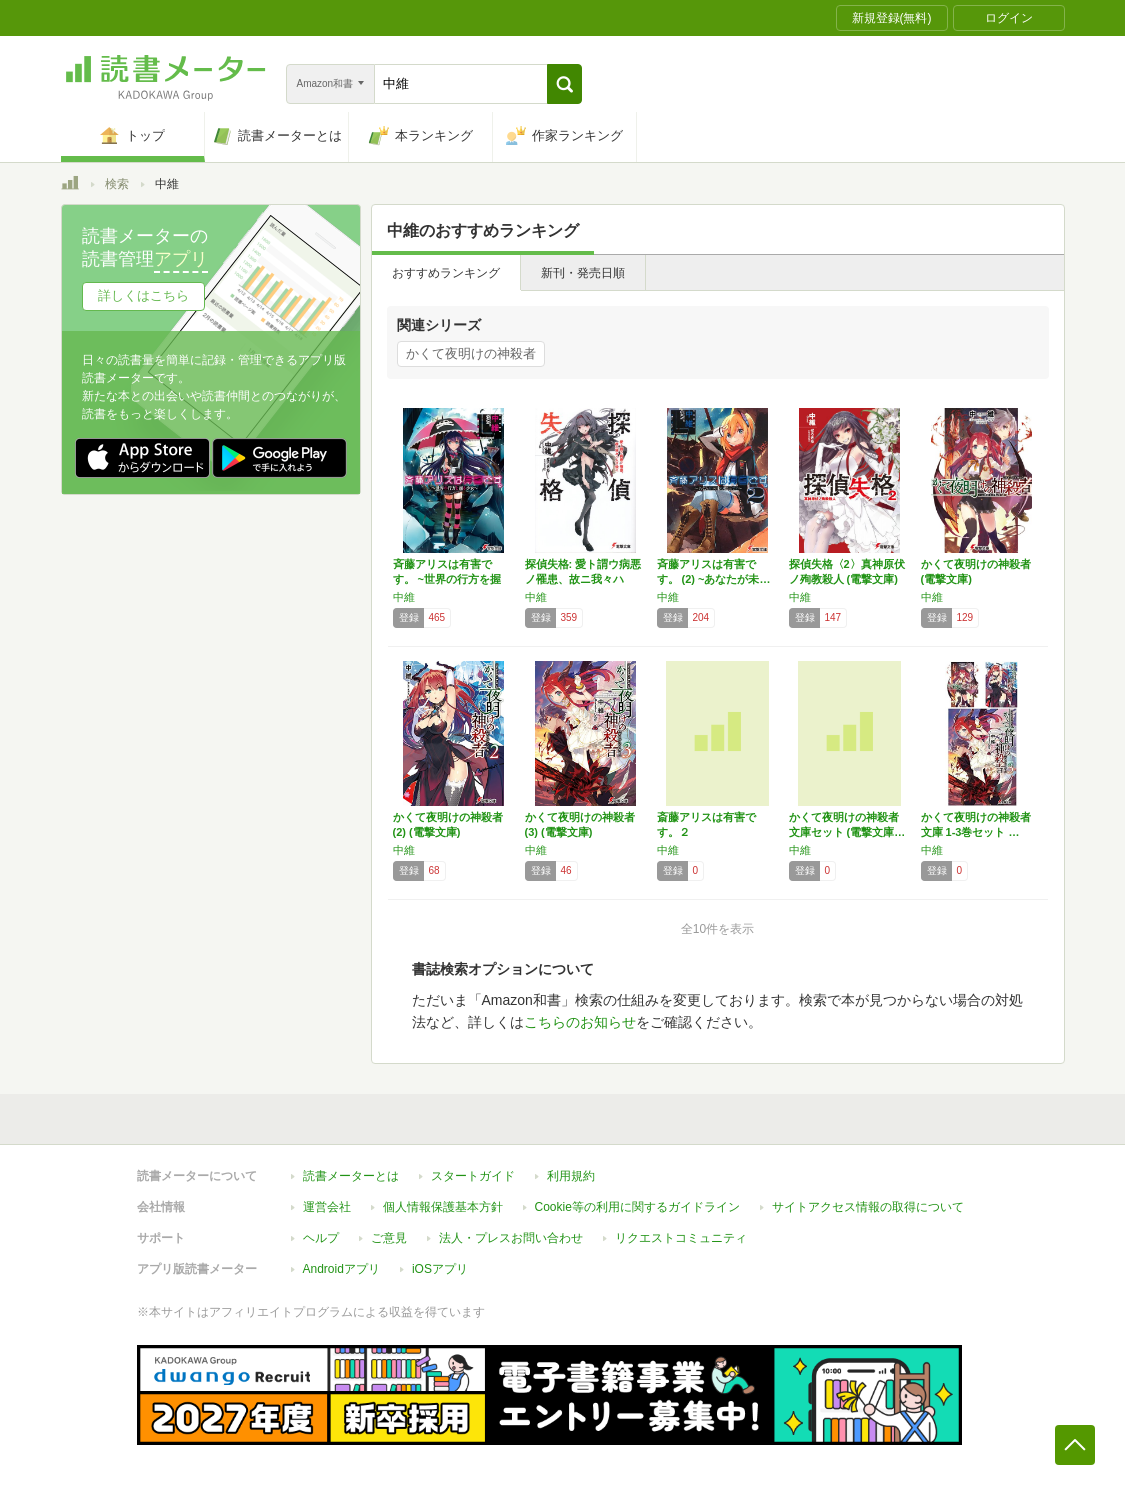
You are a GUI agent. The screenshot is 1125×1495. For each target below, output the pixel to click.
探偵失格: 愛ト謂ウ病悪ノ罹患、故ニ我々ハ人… (583, 579)
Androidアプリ (341, 1269)
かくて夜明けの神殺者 (471, 353)
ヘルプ (321, 1238)
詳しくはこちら (143, 295)
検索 (117, 184)
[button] (564, 84)
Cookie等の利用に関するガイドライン (637, 1207)
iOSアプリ (440, 1269)
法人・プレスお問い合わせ (511, 1238)
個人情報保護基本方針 (443, 1207)
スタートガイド (473, 1176)
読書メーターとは (351, 1176)
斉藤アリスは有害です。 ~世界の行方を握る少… (447, 579)
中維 (404, 597)
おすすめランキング (446, 273)
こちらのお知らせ (580, 1022)
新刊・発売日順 (583, 273)
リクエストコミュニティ (681, 1238)
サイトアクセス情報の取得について (868, 1207)
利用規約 (571, 1176)
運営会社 (327, 1207)
